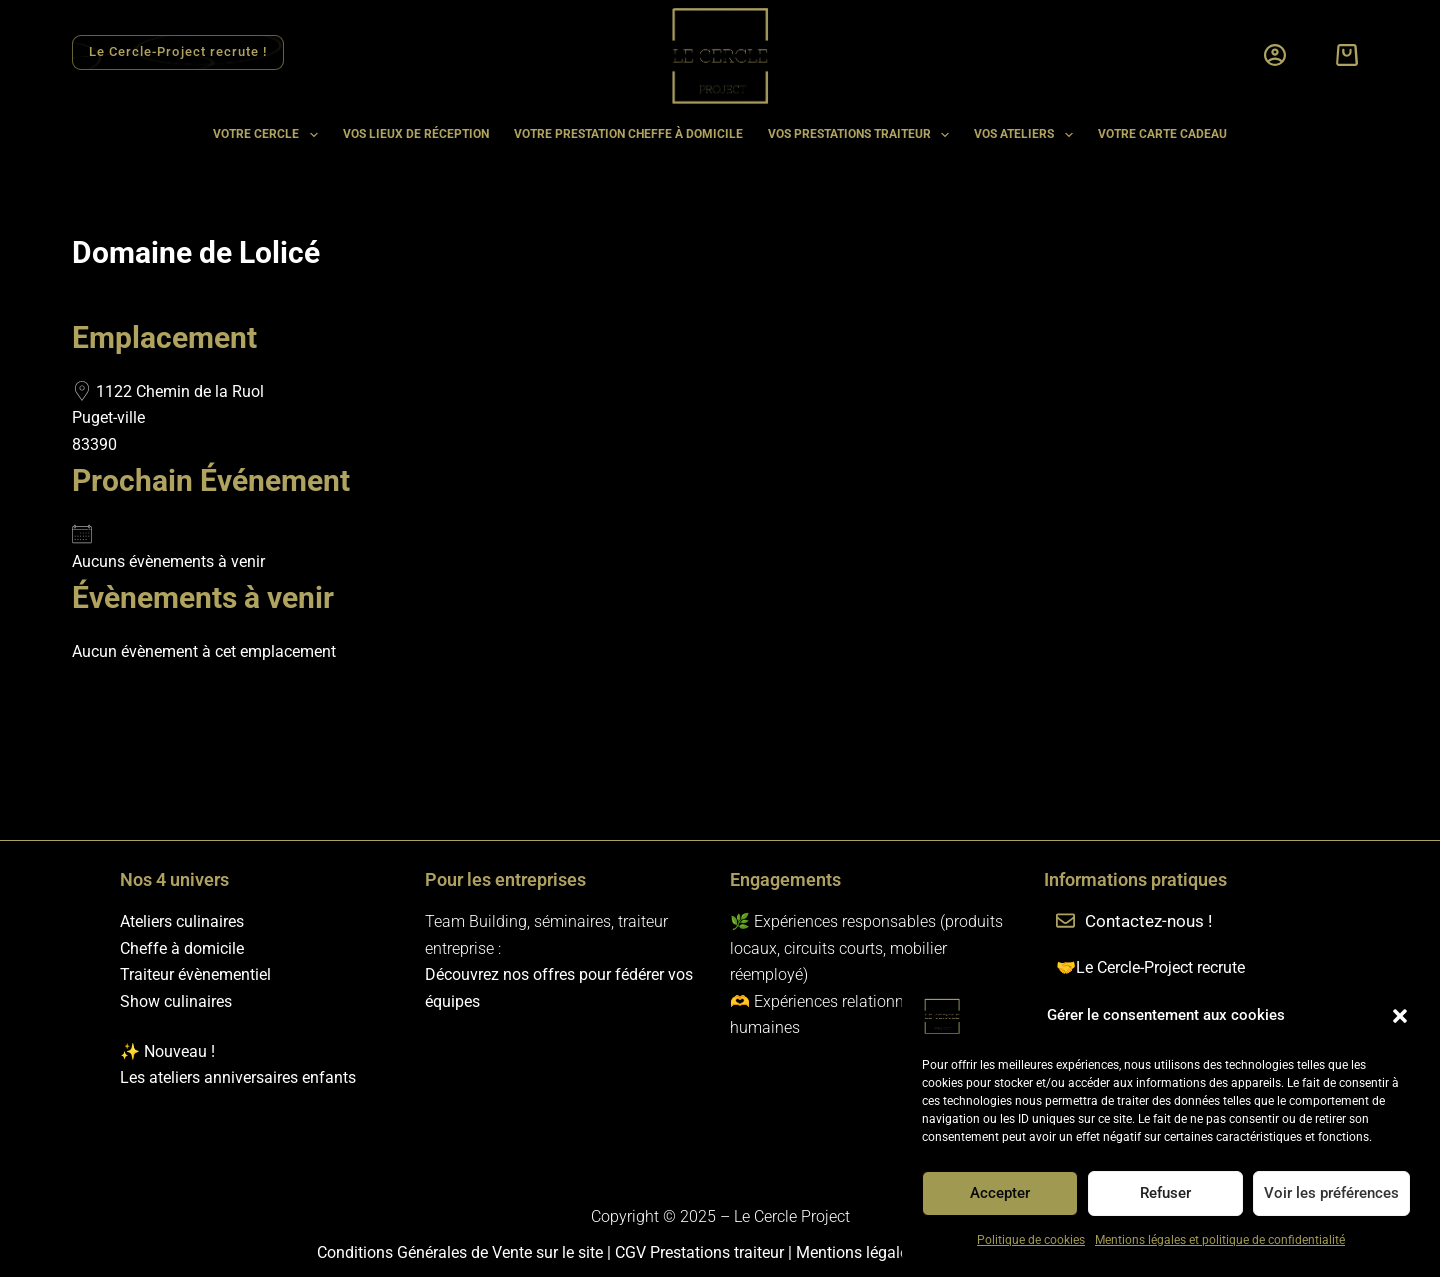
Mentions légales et (864, 1252)
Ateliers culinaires (182, 921)
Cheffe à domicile (182, 948)
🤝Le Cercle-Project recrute (1150, 967)
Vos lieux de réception (416, 134)
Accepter (1000, 1193)
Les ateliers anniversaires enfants (238, 1077)
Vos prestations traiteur (862, 135)
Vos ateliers (1027, 135)
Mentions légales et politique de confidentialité (1220, 1240)
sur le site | (575, 1252)
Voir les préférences (1331, 1193)
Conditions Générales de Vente (426, 1252)
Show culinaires (176, 1001)
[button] (1400, 1016)
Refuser (1165, 1193)
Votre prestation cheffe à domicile (628, 134)
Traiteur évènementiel (195, 974)
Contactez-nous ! (1148, 921)
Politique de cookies (1031, 1240)
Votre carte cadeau (1162, 134)
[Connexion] (1275, 55)
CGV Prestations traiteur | (705, 1252)
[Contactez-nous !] (1065, 922)
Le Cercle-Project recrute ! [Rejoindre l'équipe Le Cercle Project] (177, 51)
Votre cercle (269, 135)
